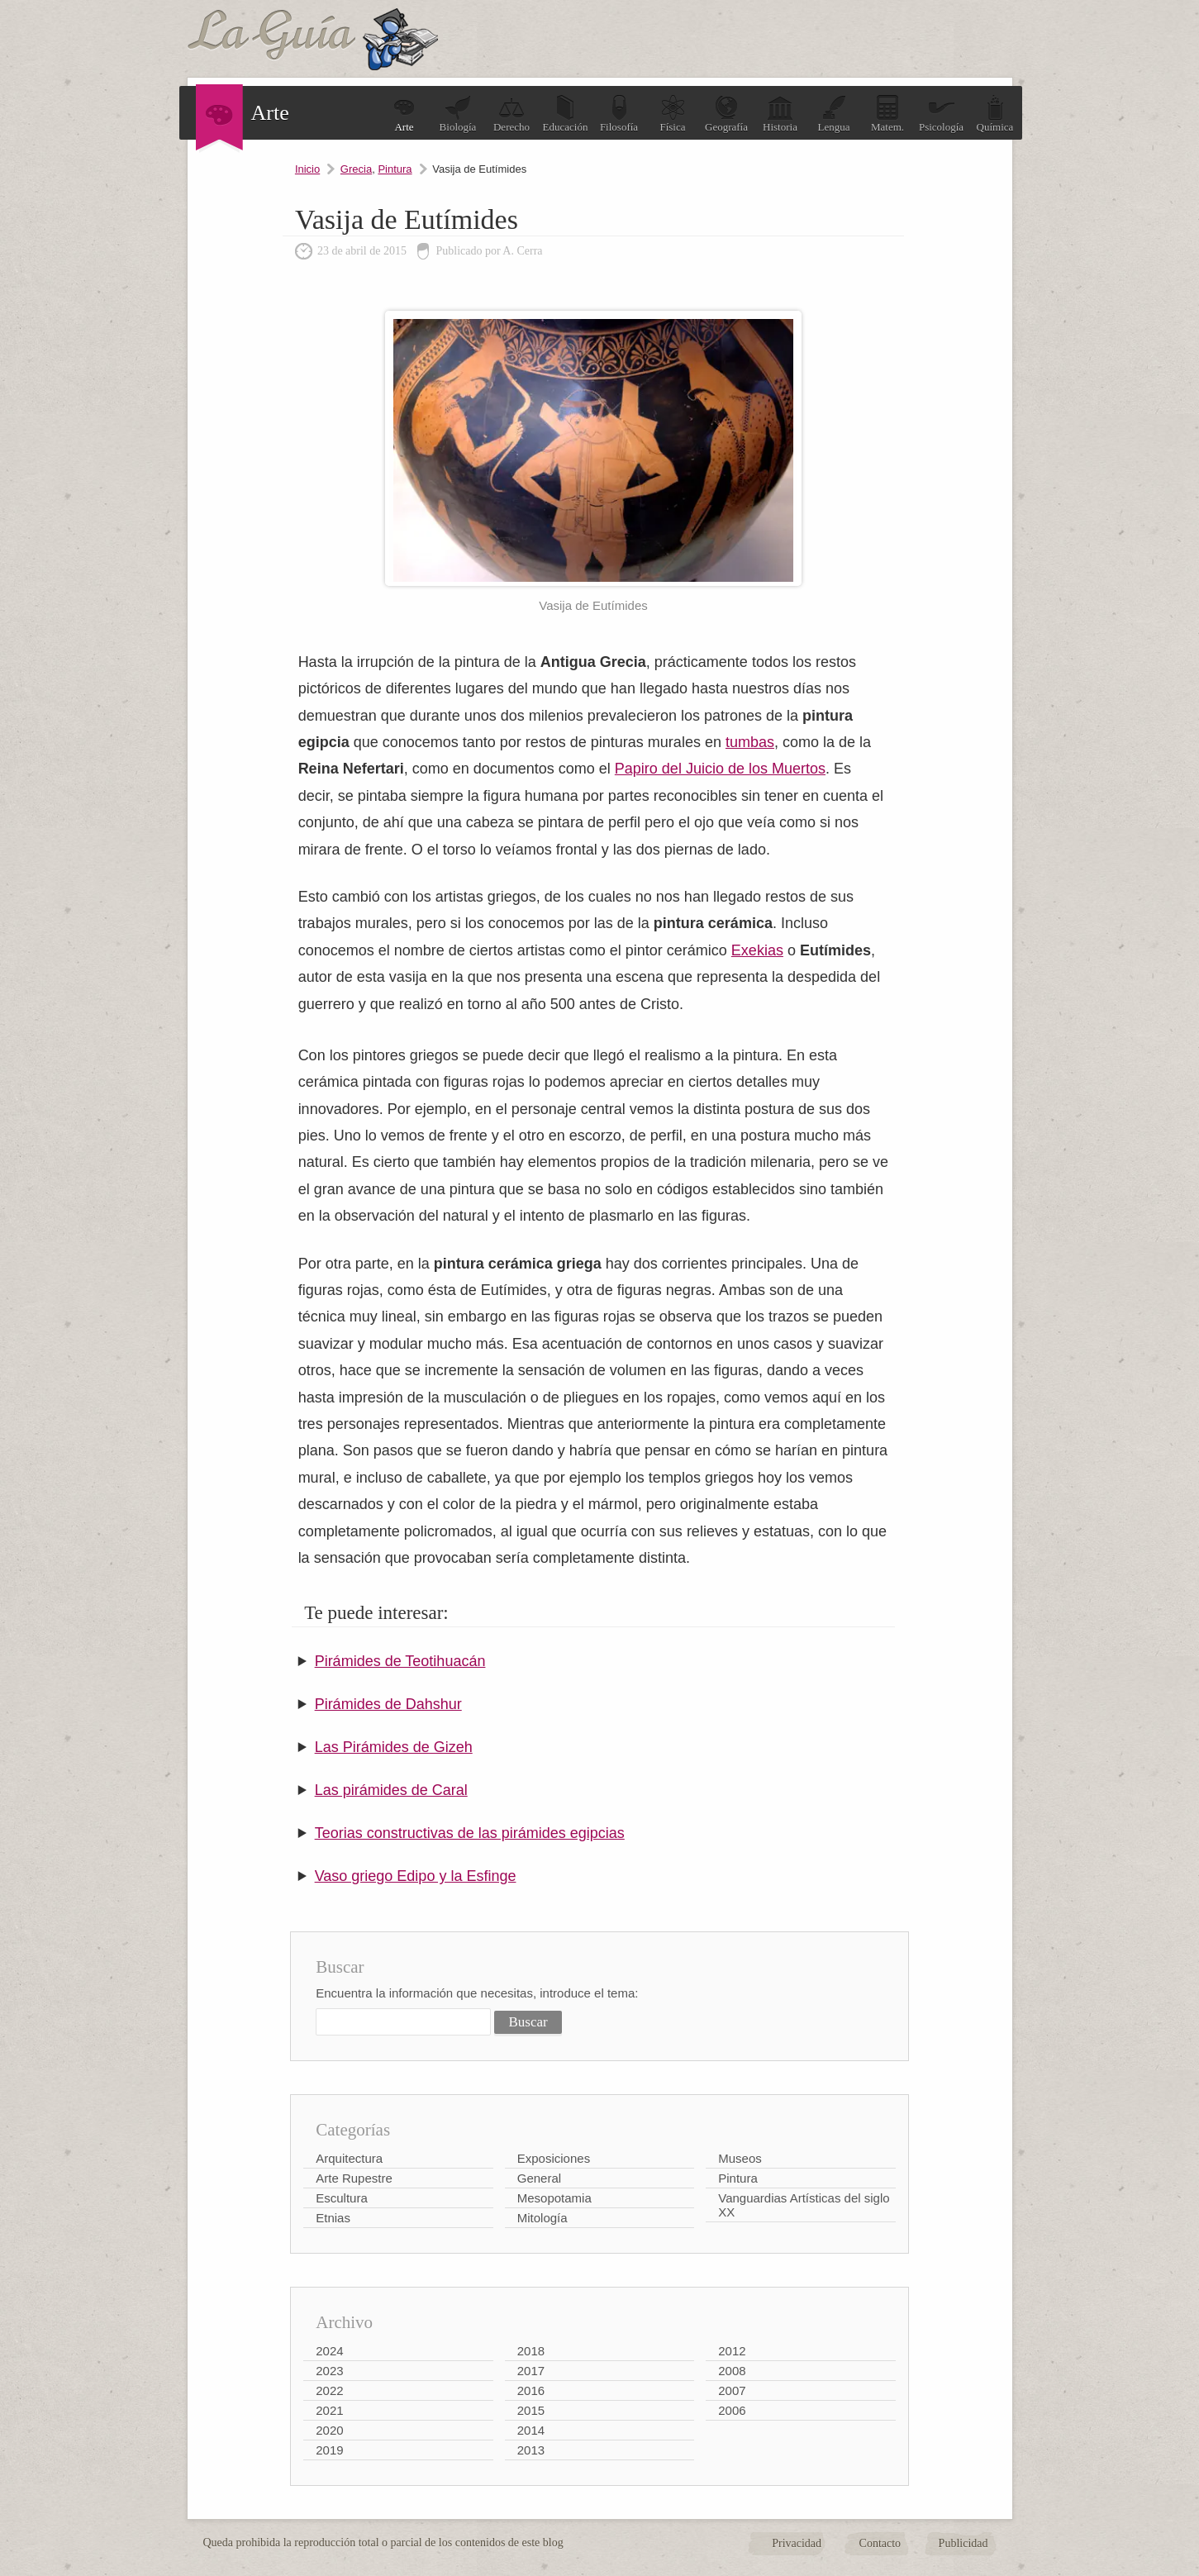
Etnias (333, 2218)
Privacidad (796, 2543)
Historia (780, 113)
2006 (731, 2410)
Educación (565, 113)
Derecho (511, 113)
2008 (731, 2371)
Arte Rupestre (354, 2178)
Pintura (395, 169)
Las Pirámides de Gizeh (394, 1747)
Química (995, 113)
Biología (458, 113)
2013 (531, 2450)
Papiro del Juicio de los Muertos (720, 768)
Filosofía (619, 113)
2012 (731, 2351)
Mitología (542, 2218)
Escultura (342, 2198)
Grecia (356, 169)
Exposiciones (553, 2158)
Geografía (726, 113)
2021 (329, 2410)
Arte (404, 113)
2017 (531, 2371)
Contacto (880, 2543)
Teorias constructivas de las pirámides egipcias (470, 1833)
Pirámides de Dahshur (388, 1704)
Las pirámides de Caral (391, 1790)
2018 (531, 2351)
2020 (329, 2430)
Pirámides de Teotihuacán (400, 1661)
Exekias (757, 950)
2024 (329, 2351)
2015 (531, 2410)
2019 (329, 2450)
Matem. (887, 113)
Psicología (941, 113)
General (539, 2178)
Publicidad (963, 2543)
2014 (531, 2430)
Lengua (834, 113)
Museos (740, 2158)
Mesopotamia (554, 2198)
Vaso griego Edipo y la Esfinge (415, 1876)
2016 (531, 2390)
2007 (731, 2390)
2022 (329, 2390)
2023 (329, 2371)
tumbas (750, 742)
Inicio (307, 169)
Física (672, 113)
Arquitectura (349, 2158)
